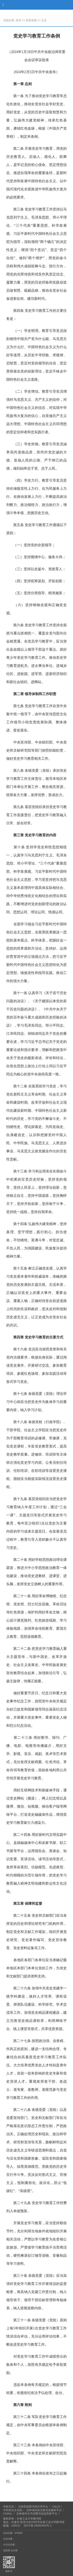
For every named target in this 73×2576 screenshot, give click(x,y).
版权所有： (10, 2518)
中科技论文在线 (12, 2510)
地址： (7, 2522)
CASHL (7, 2513)
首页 (18, 20)
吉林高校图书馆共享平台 (33, 2506)
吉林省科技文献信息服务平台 (44, 2510)
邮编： (7, 2525)
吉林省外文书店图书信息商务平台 (36, 2513)
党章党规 (31, 20)
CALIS (56, 2506)
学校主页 (8, 2506)
